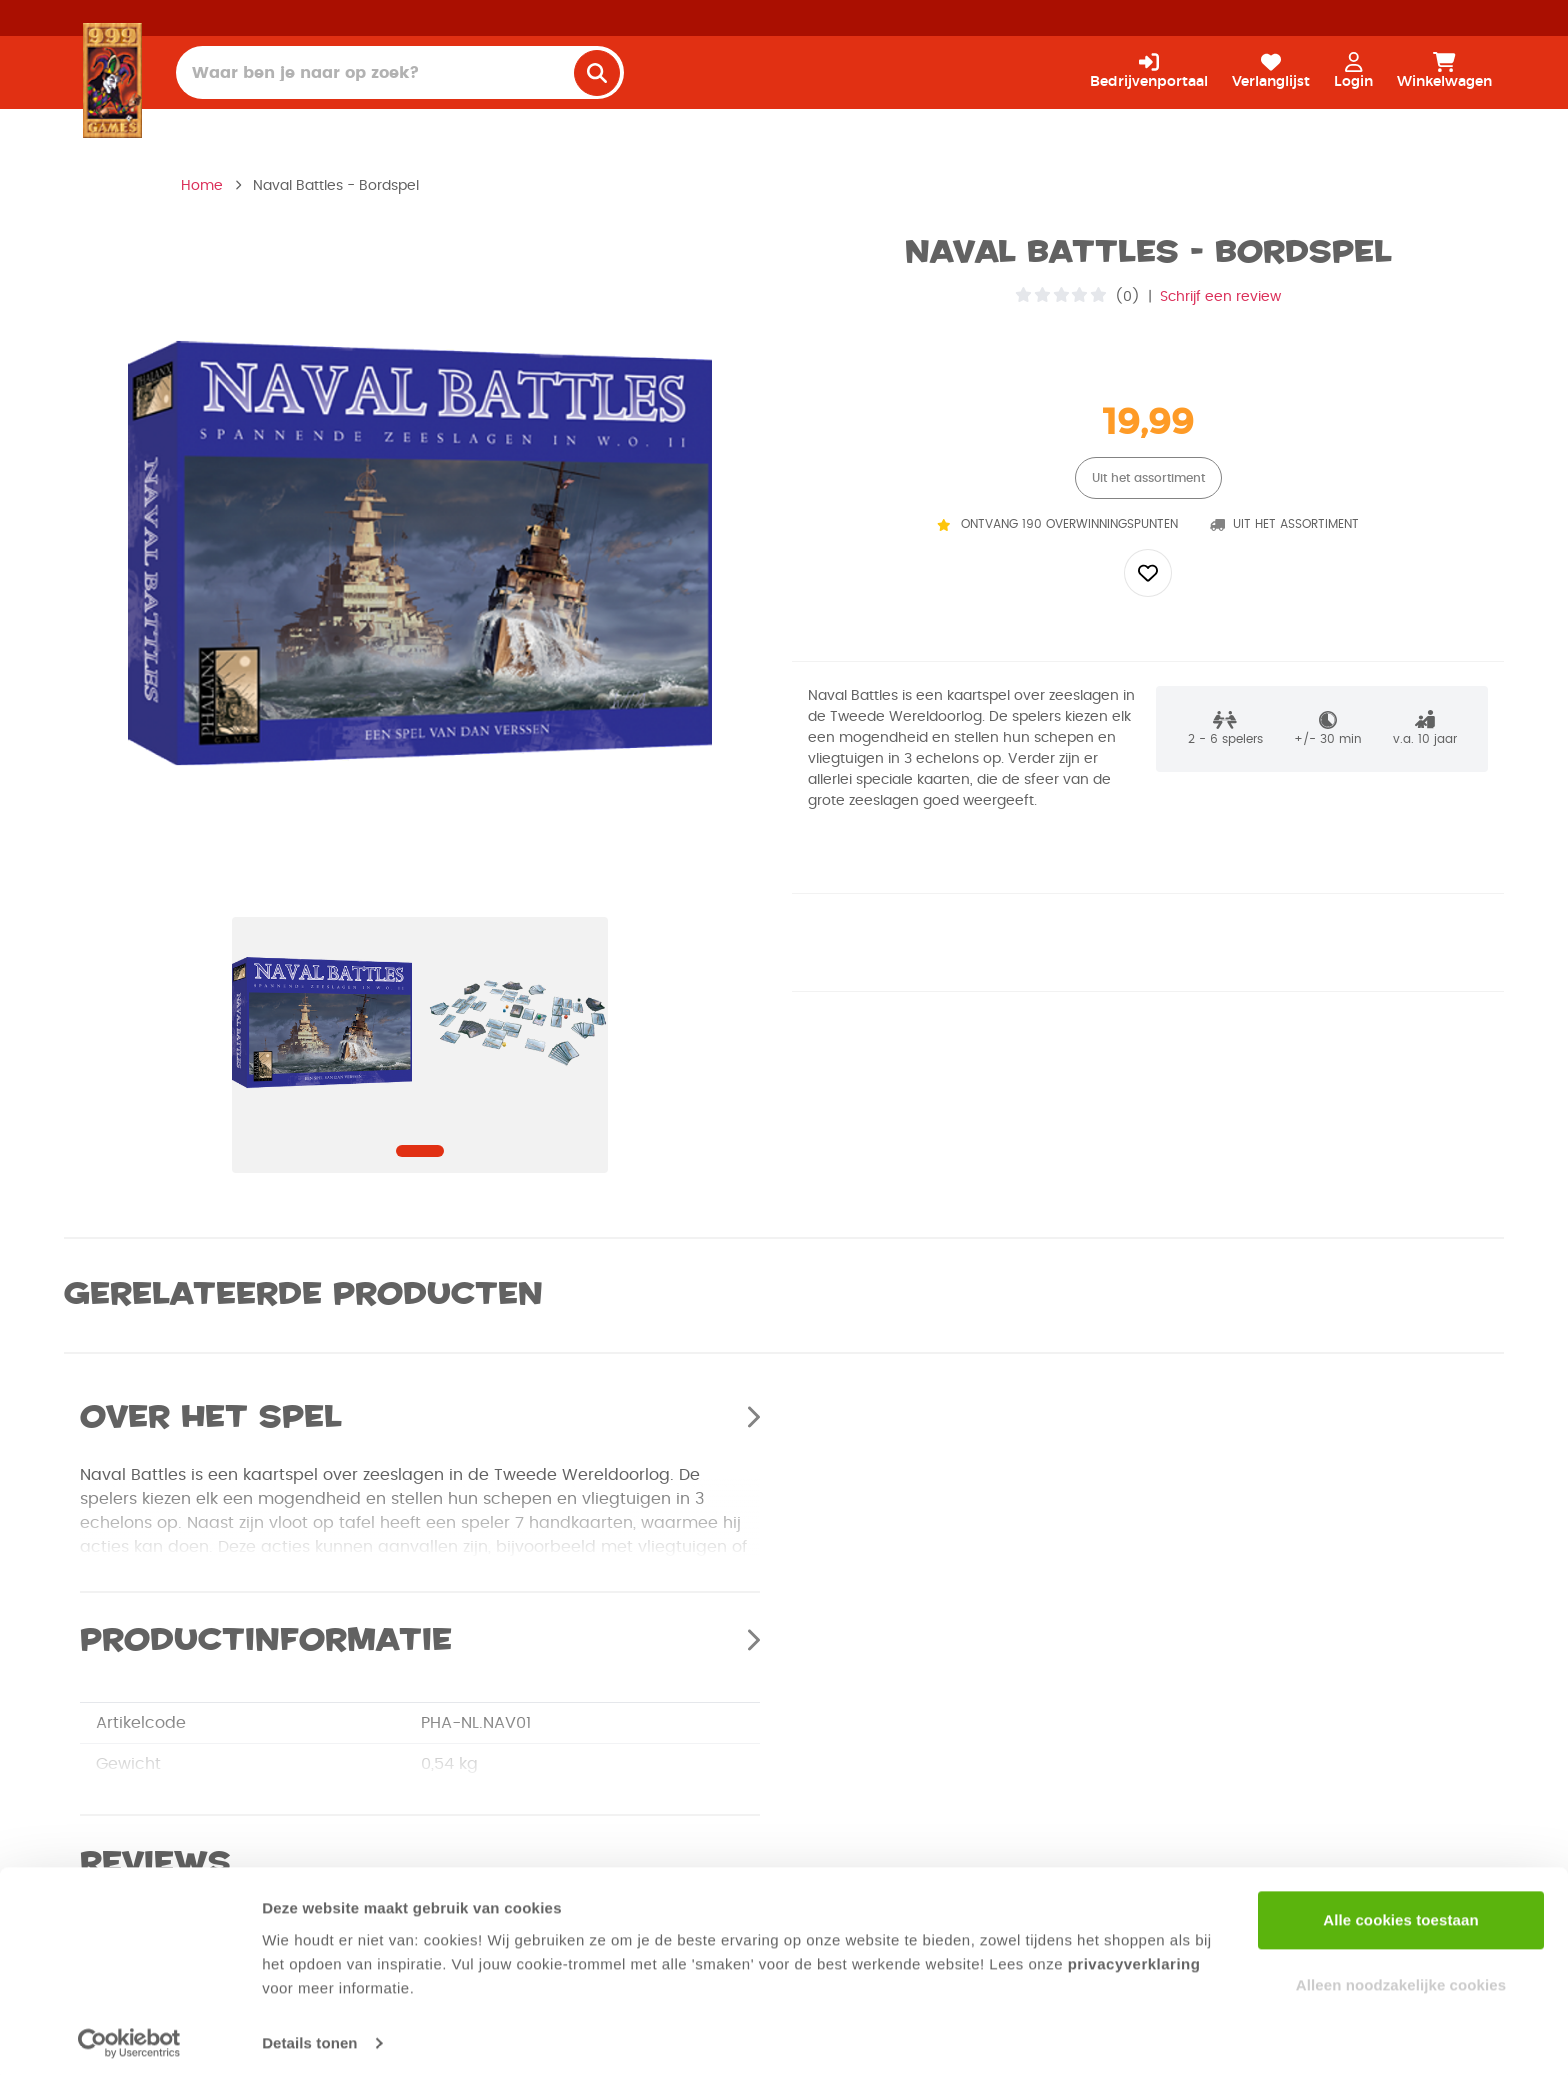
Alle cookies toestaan (1401, 1912)
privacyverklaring (1134, 1956)
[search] (597, 73)
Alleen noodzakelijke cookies (1401, 1977)
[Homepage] (112, 80)
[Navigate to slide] (420, 1151)
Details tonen (309, 2035)
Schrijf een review (1220, 297)
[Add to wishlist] (1148, 573)
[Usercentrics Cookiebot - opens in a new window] (129, 2036)
